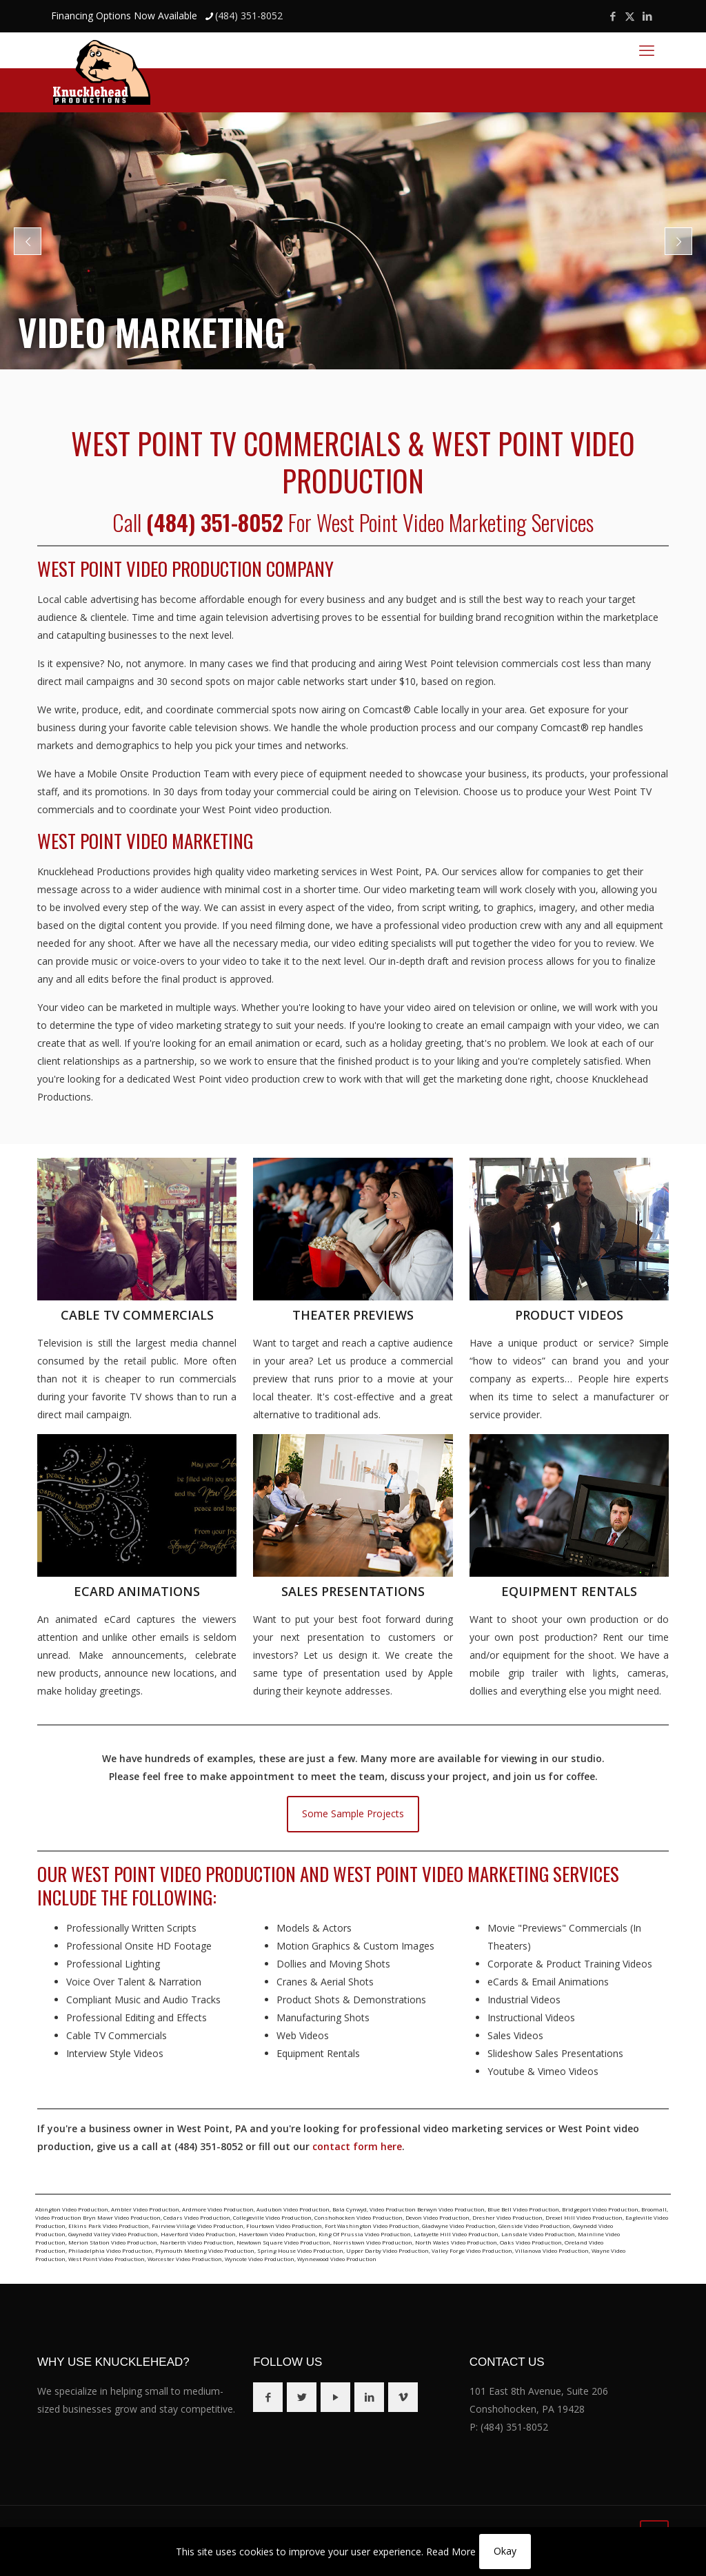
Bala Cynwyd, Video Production (374, 2209)
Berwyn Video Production (451, 2209)
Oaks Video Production (531, 2242)
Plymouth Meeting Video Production (204, 2250)
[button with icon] (268, 2397)
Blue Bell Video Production (523, 2209)
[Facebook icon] (612, 16)
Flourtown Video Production (284, 2225)
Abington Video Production (71, 2209)
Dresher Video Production (507, 2217)
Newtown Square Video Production (283, 2242)
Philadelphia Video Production (110, 2250)
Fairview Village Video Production (197, 2225)
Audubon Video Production (293, 2209)
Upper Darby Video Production (387, 2250)
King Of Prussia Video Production (365, 2234)
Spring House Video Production (300, 2250)
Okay (505, 2550)
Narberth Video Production (197, 2242)
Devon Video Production (437, 2217)
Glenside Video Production (534, 2225)
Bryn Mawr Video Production (122, 2217)
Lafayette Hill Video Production (456, 2234)
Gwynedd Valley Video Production (113, 2234)
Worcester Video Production (185, 2258)
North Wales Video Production (456, 2242)
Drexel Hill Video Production (584, 2217)
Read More (451, 2551)
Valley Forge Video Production (472, 2250)
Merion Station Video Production (112, 2242)
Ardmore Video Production (218, 2209)
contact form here (357, 2146)
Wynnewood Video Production (336, 2258)
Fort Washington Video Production (372, 2225)
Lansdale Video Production (538, 2234)
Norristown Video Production (372, 2242)
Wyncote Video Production (259, 2258)
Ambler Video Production (145, 2209)
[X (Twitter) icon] (630, 16)
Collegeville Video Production (272, 2217)
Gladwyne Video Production (459, 2225)
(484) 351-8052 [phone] (249, 15)
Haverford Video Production (198, 2234)
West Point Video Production (106, 2258)
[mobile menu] (646, 49)
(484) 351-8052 (514, 2426)
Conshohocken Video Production (358, 2217)
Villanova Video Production (552, 2250)
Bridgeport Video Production (600, 2209)
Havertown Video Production (277, 2234)
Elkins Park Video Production (108, 2225)
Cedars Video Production (196, 2217)
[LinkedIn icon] (647, 16)
